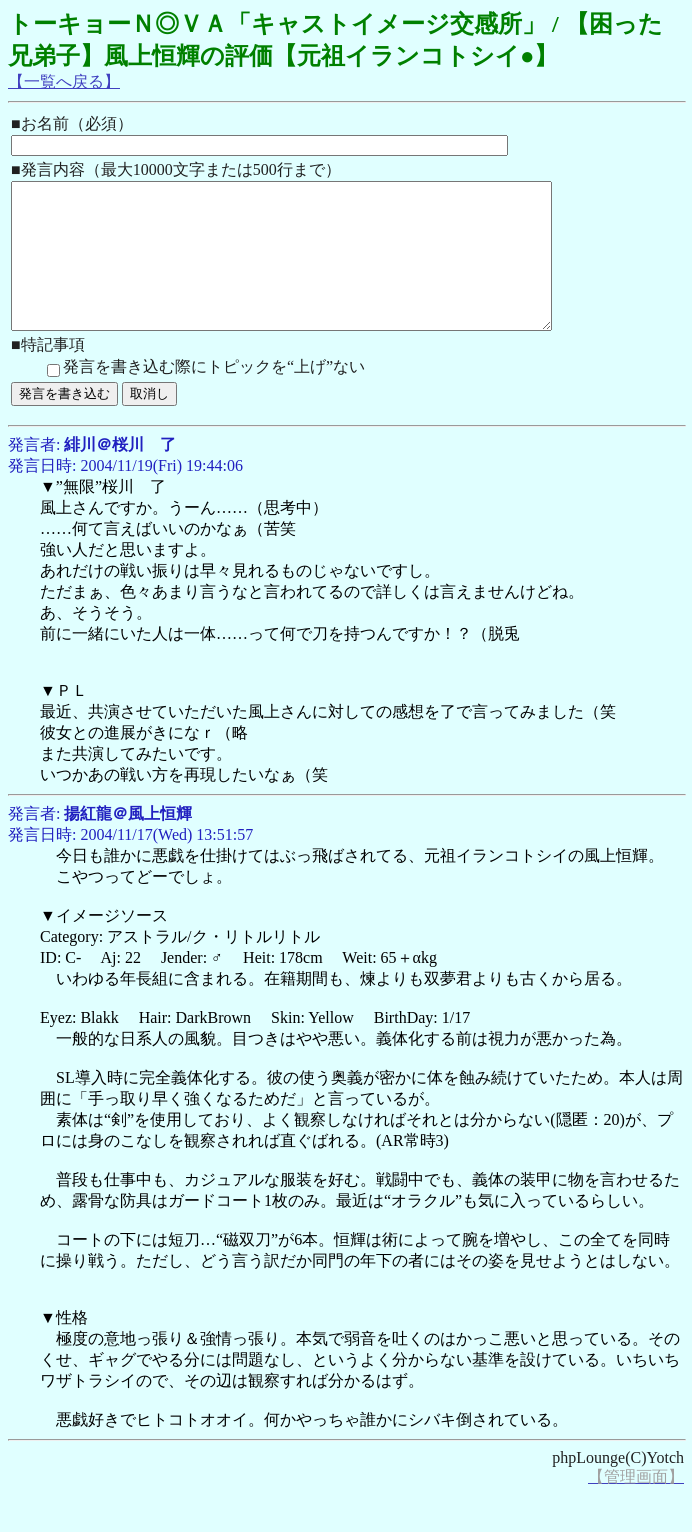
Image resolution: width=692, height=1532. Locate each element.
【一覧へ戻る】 (64, 81)
